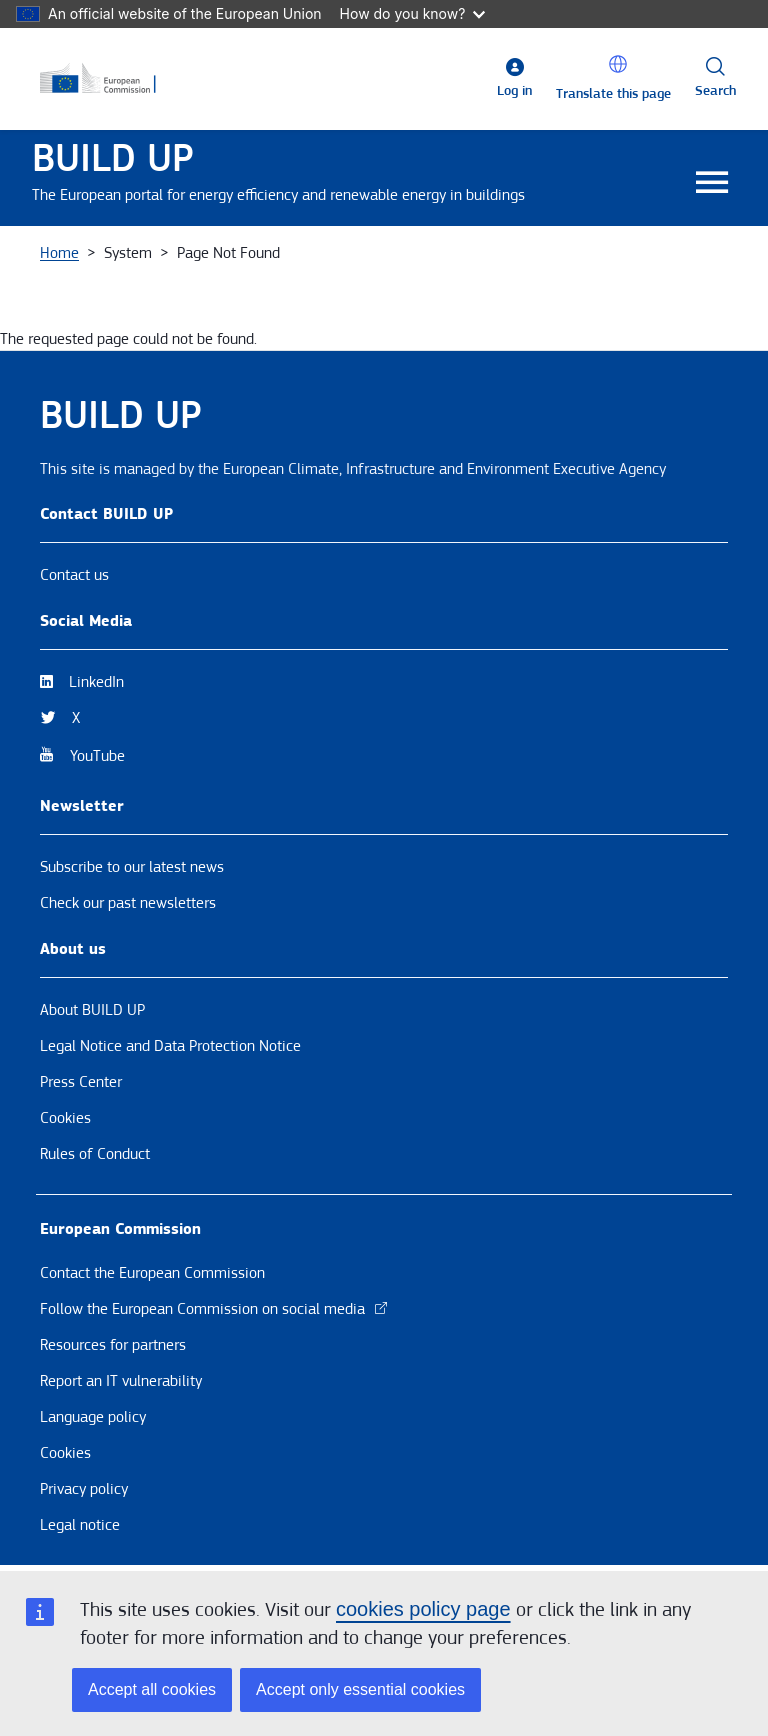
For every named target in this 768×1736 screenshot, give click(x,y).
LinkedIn (96, 682)
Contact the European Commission (152, 1273)
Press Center (81, 1082)
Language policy (93, 1417)
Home (59, 253)
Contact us (74, 575)
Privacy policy (84, 1489)
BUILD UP (113, 158)
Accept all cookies (152, 1689)
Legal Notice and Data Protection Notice (170, 1046)
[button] (618, 64)
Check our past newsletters (128, 903)
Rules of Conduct (95, 1154)
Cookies (65, 1118)
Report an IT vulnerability (121, 1381)
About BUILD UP (92, 1010)
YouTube (97, 756)
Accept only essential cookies (360, 1689)
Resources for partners (113, 1345)
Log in (514, 91)
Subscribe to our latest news (132, 867)
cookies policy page (423, 1609)
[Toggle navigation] (711, 183)
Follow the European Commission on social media (214, 1309)
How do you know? (413, 13)
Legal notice (80, 1525)
